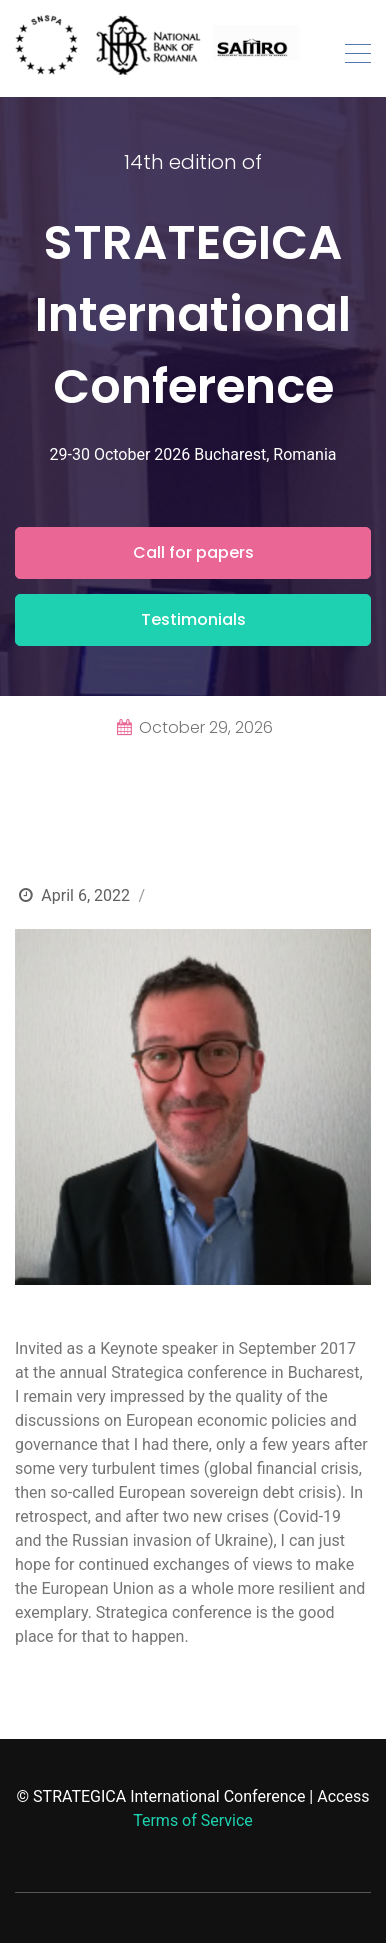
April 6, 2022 (85, 895)
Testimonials (193, 619)
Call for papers (193, 552)
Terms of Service (193, 1820)
